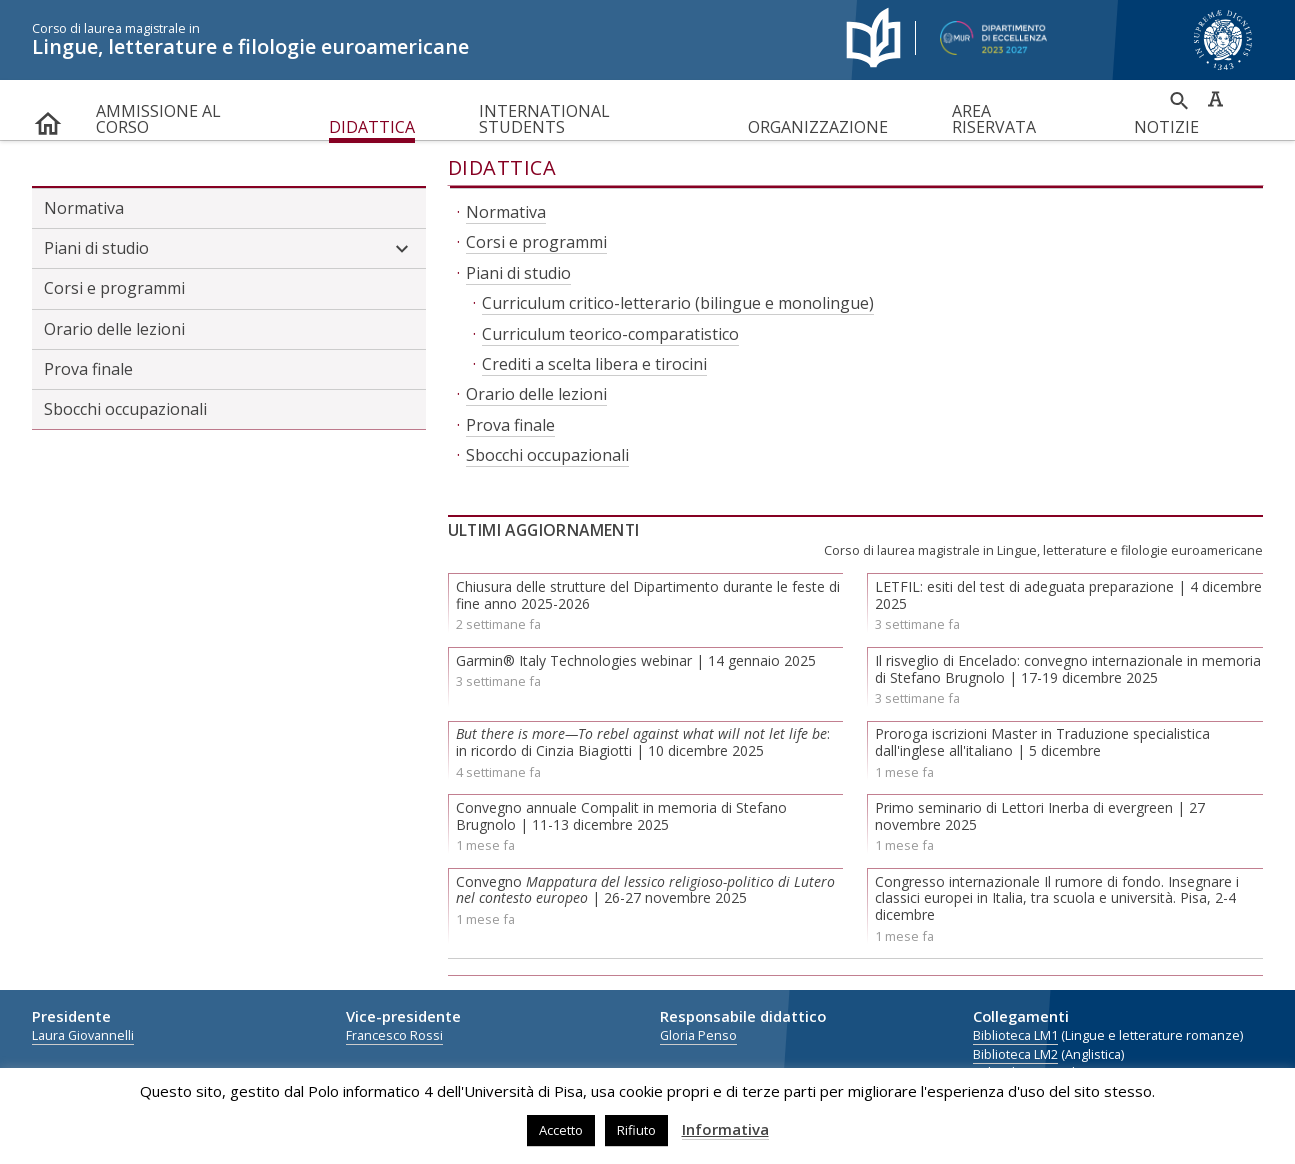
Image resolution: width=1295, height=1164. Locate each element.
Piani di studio (229, 249)
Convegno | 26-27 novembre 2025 (645, 890)
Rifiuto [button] (636, 1130)
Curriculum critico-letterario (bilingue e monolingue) (678, 303)
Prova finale (88, 369)
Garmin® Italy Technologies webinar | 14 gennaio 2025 (636, 660)
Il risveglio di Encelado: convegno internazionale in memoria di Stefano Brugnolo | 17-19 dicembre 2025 (1068, 669)
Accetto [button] (561, 1130)
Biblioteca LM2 (1015, 1054)
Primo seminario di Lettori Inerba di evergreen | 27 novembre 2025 (1040, 816)
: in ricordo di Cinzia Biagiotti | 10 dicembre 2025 (643, 742)
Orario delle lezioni (114, 329)
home (48, 119)
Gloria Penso (698, 1035)
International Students (544, 119)
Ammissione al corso (158, 119)
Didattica (372, 127)
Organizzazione (818, 127)
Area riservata (994, 119)
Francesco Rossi (394, 1035)
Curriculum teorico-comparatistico (610, 334)
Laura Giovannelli (83, 1035)
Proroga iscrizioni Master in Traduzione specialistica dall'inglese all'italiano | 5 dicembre (1042, 742)
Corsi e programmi (114, 288)
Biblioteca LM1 (1015, 1035)
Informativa (725, 1129)
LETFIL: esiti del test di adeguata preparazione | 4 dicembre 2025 (1068, 595)
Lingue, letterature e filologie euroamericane (424, 40)
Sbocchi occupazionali (125, 409)
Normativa (84, 208)
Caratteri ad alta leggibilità (1215, 99)
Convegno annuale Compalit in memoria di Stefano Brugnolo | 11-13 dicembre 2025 (621, 816)
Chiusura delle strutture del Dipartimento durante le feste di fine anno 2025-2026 (648, 595)
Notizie (1166, 127)
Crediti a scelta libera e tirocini (594, 364)
